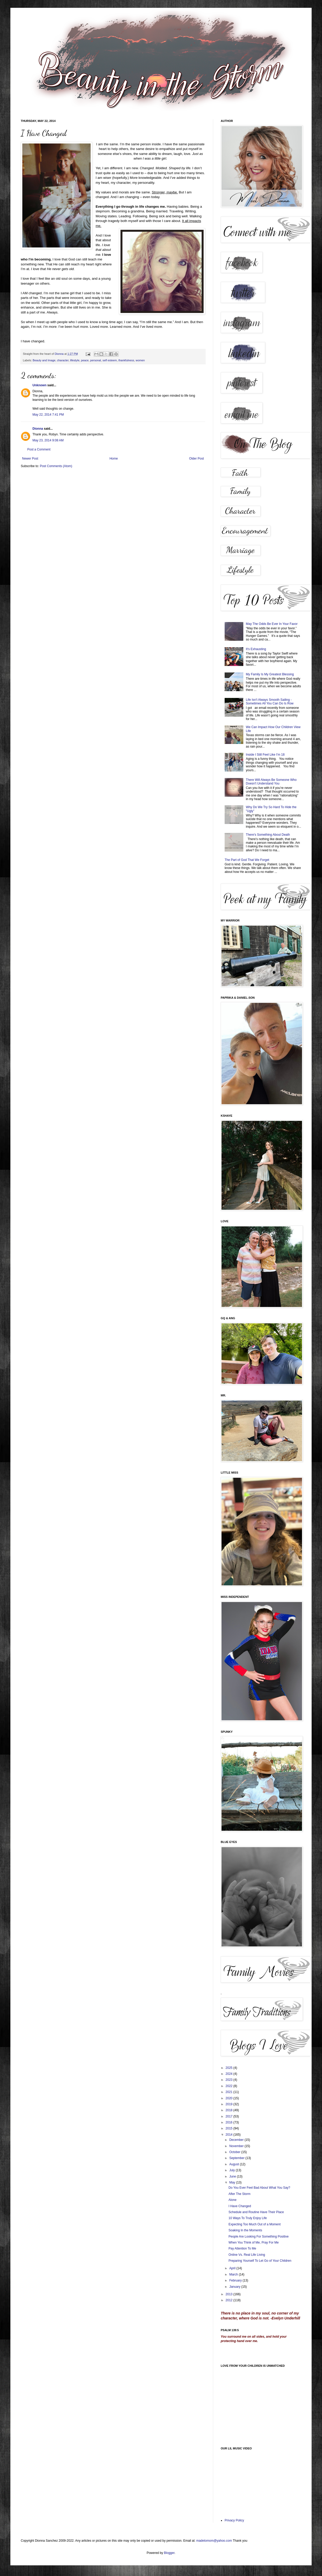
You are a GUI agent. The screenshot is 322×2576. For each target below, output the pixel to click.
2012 (229, 2300)
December (237, 2140)
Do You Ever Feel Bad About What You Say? (259, 2187)
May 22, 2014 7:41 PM (48, 414)
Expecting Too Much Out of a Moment (255, 2224)
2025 (229, 2068)
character (62, 360)
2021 (229, 2092)
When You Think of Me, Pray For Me (254, 2242)
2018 (229, 2110)
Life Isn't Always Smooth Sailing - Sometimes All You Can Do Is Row (269, 701)
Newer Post (30, 458)
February (236, 2280)
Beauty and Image (44, 360)
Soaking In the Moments (245, 2230)
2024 (229, 2074)
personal (95, 360)
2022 (229, 2086)
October (235, 2152)
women (140, 360)
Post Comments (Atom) (56, 466)
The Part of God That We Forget (247, 860)
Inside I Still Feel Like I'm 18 (265, 754)
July (232, 2170)
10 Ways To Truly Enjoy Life (248, 2218)
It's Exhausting (256, 649)
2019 (229, 2104)
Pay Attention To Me (242, 2248)
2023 (229, 2080)
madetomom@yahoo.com (214, 2540)
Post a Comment (38, 449)
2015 (229, 2128)
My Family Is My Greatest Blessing (270, 674)
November (237, 2146)
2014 (229, 2134)
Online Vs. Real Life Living (247, 2255)
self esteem (110, 360)
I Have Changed (240, 2206)
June (233, 2176)
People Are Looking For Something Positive (259, 2236)
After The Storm (239, 2194)
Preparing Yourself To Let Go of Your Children (260, 2261)
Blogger (169, 2553)
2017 (229, 2116)
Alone (233, 2200)
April (232, 2268)
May (232, 2182)
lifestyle (74, 360)
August (234, 2164)
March (234, 2274)
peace (85, 360)
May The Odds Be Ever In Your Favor (272, 624)
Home (114, 458)
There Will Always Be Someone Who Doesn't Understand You (271, 781)
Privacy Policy (234, 2520)
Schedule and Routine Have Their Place (256, 2212)
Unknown (39, 385)
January (235, 2287)
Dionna (59, 353)
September (237, 2158)
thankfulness (126, 360)
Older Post (196, 458)
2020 (229, 2098)
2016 (229, 2122)
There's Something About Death (268, 834)
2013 (229, 2294)
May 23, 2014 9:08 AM (48, 440)
